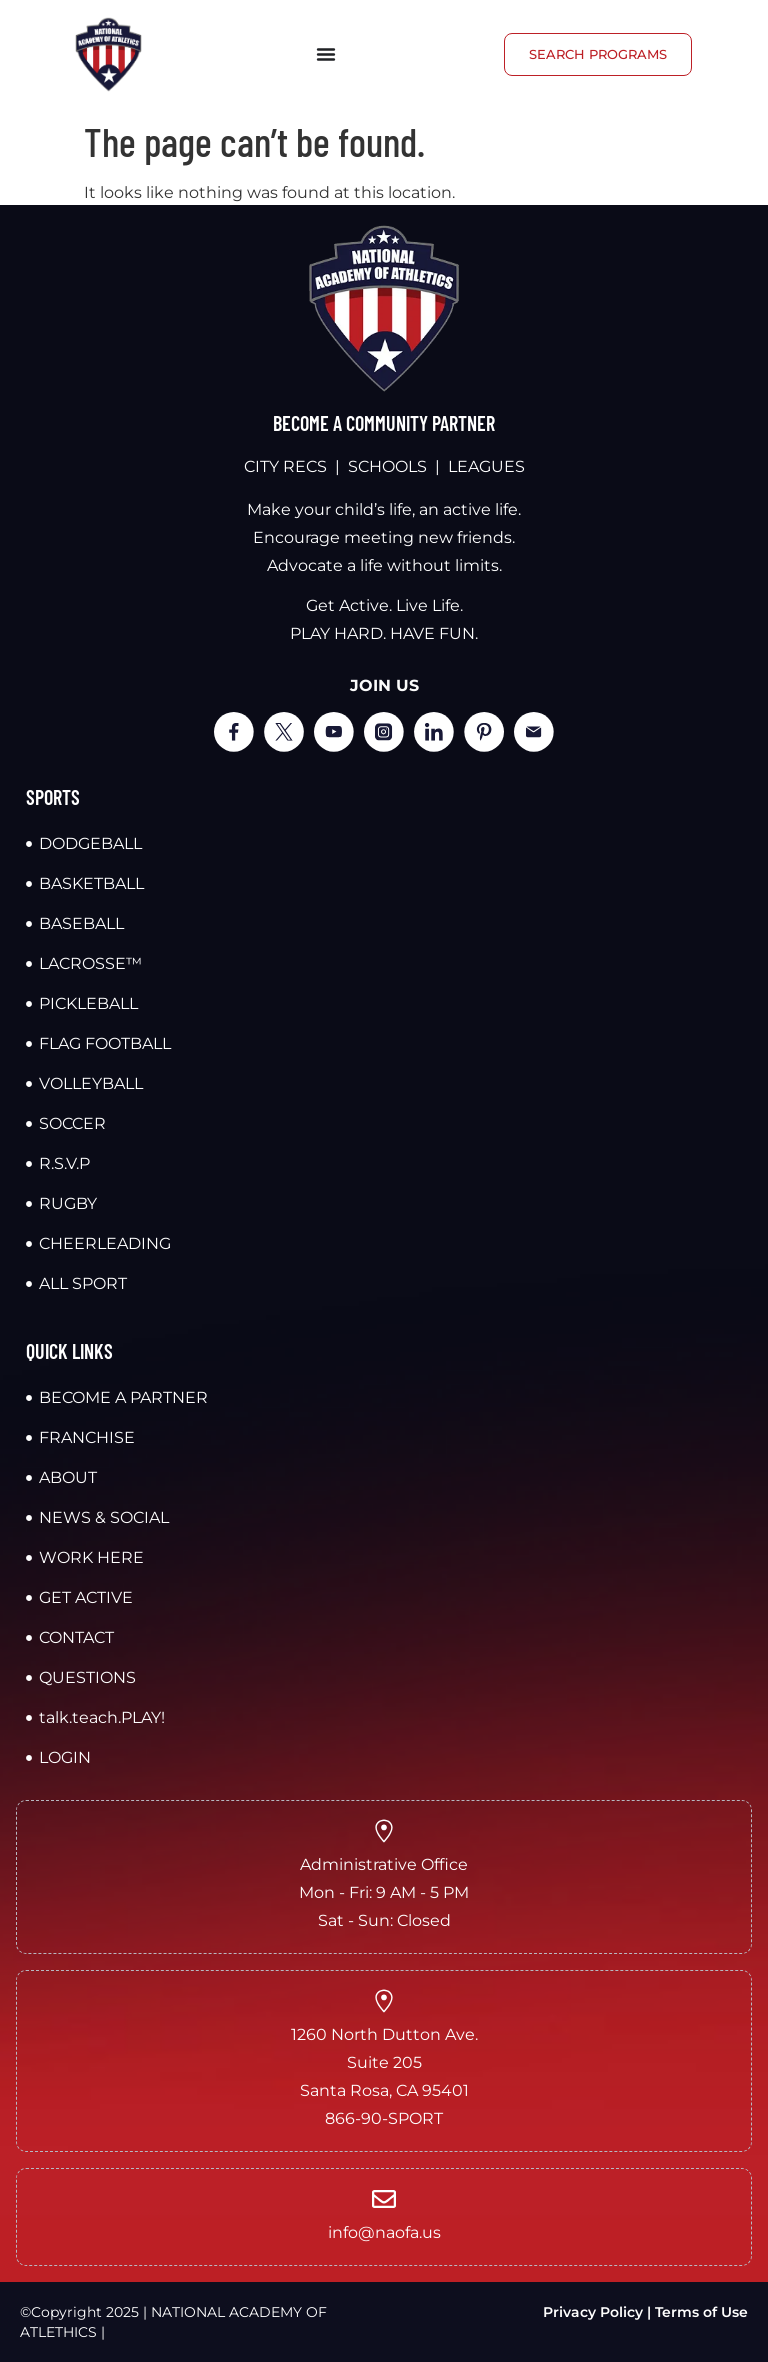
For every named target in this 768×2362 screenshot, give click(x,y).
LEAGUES (486, 466)
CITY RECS (285, 466)
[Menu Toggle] (326, 54)
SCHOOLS (387, 466)
